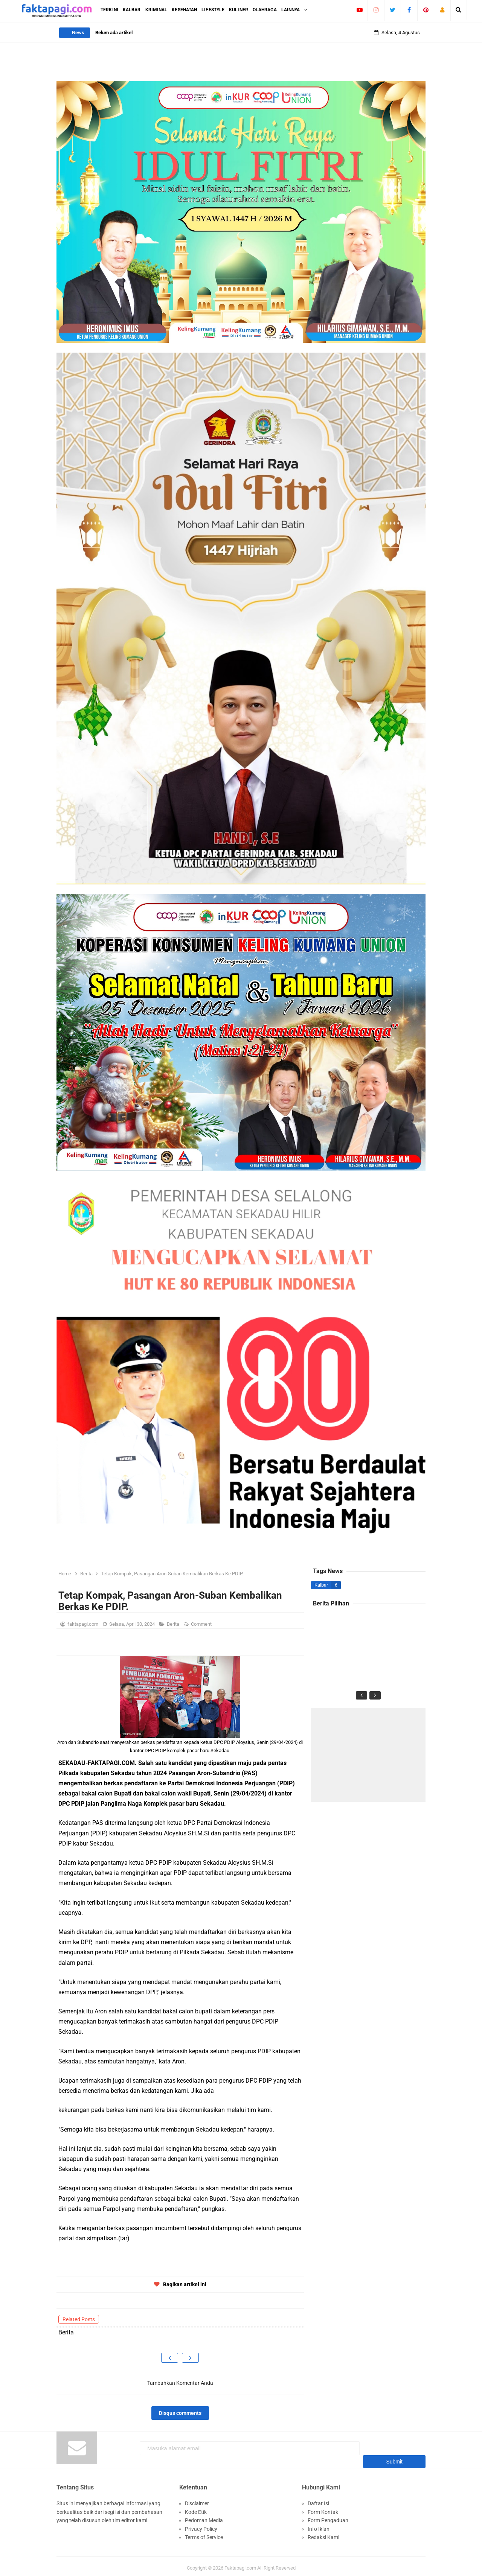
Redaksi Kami (323, 2533)
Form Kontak (323, 2508)
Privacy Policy (201, 2525)
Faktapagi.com (240, 2564)
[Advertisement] (368, 1755)
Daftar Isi (318, 2500)
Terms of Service (204, 2533)
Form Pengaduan (328, 2517)
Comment (202, 1624)
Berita (173, 1624)
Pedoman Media (204, 2517)
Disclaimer (197, 2500)
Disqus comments (180, 2413)
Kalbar (321, 1585)
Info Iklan (318, 2525)
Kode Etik (196, 2508)
